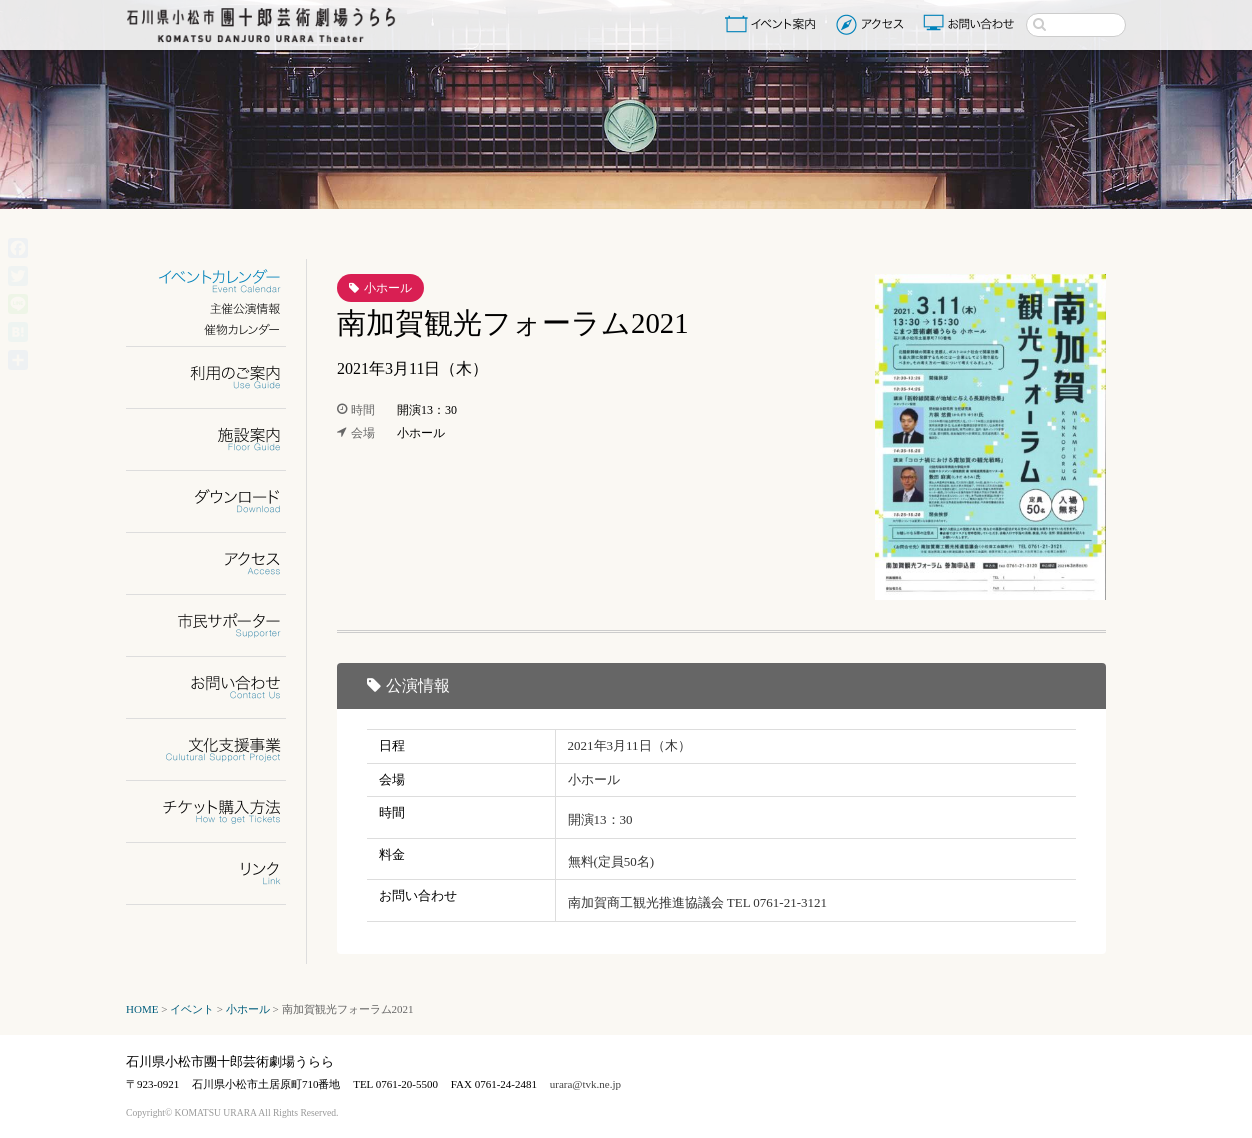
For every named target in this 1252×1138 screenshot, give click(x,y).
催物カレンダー (218, 329)
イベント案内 (774, 24)
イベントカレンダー (218, 281)
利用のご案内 (218, 377)
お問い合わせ (971, 24)
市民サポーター (218, 625)
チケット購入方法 (218, 811)
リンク (218, 873)
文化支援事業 (218, 749)
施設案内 (218, 439)
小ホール (388, 288)
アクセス (872, 24)
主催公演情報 (218, 308)
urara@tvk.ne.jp (585, 1084)
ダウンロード (218, 501)
